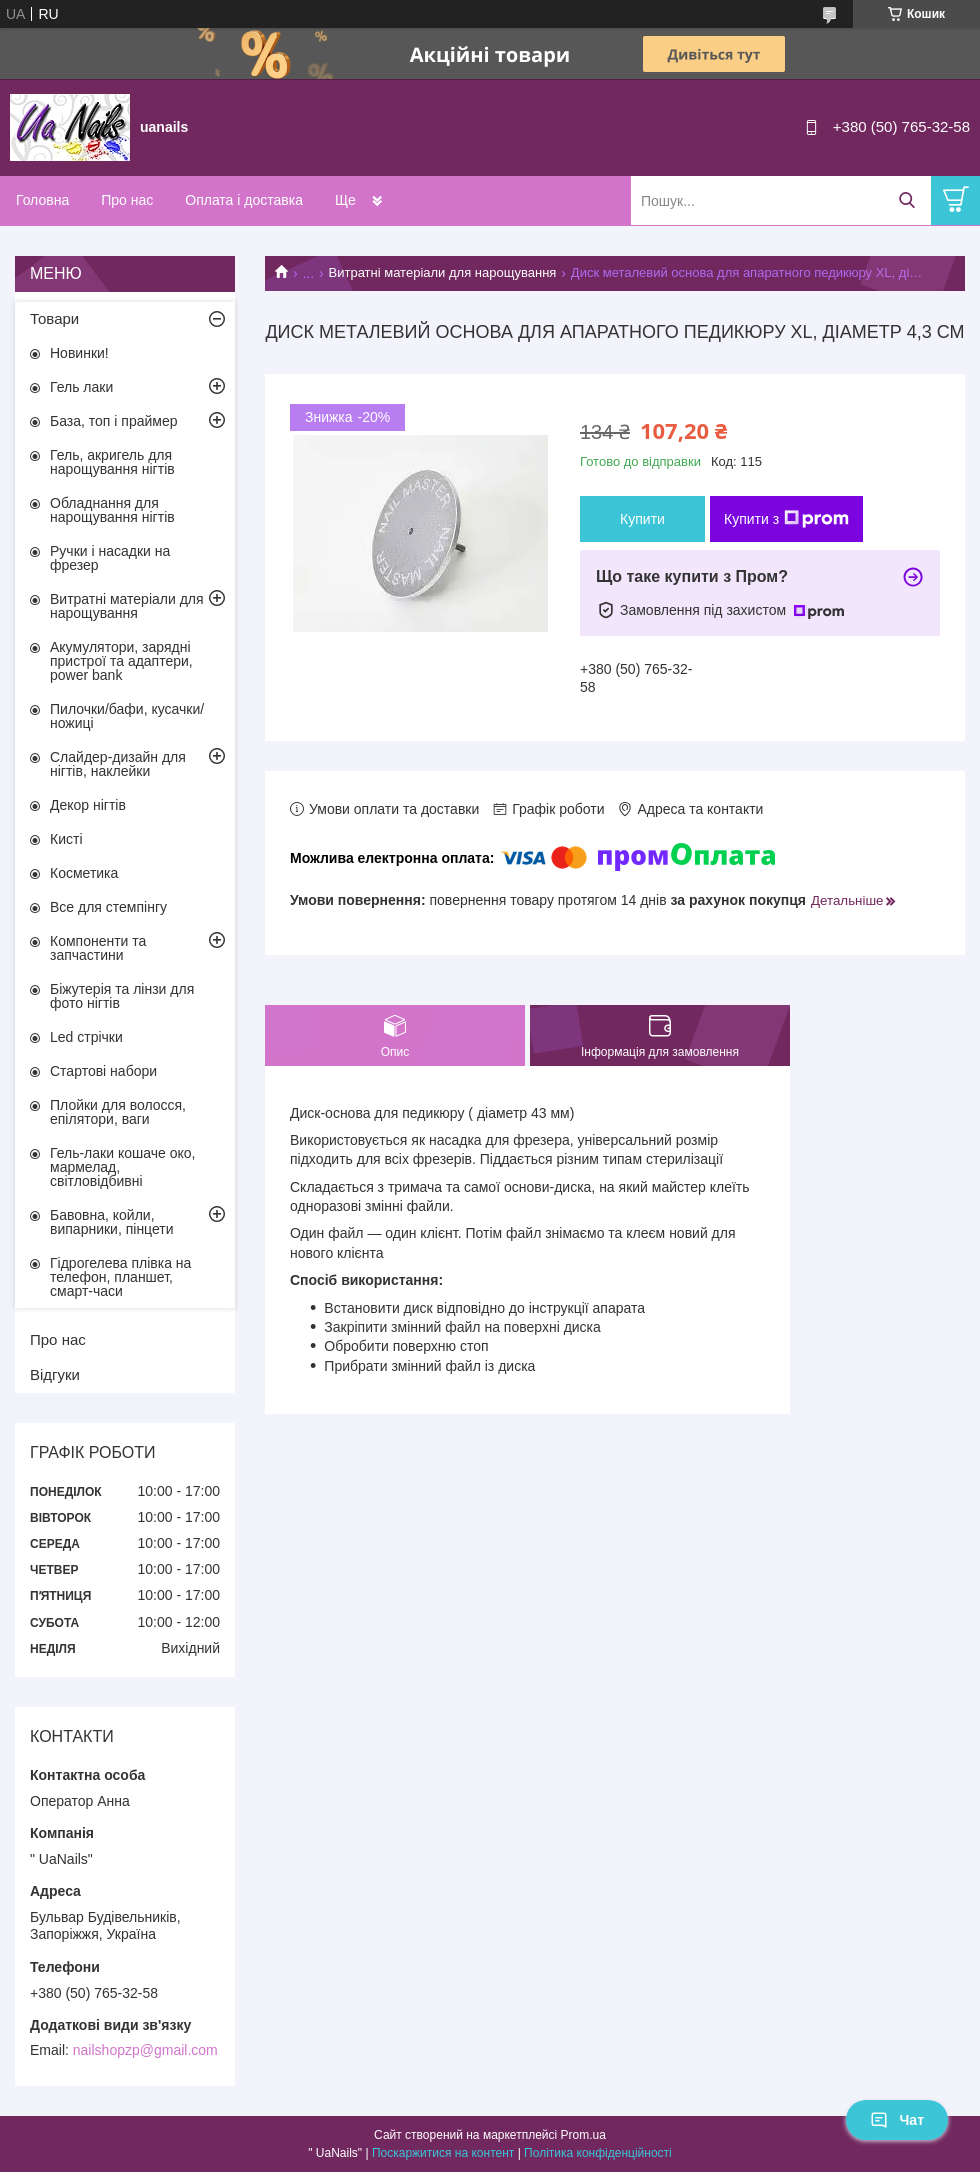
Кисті (66, 839)
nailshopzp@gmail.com (145, 2050)
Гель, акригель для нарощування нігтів (112, 462)
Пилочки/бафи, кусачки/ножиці (127, 716)
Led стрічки (86, 1037)
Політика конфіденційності (598, 2153)
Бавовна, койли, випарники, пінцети (112, 1222)
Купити (642, 519)
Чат (897, 2120)
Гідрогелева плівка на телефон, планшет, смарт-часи (120, 1277)
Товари (54, 318)
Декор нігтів (88, 805)
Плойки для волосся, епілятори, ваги (118, 1112)
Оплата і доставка (244, 200)
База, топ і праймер (113, 421)
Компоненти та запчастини (98, 948)
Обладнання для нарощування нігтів (112, 510)
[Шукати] (906, 200)
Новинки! (79, 353)
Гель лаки (81, 387)
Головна (42, 200)
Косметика (84, 873)
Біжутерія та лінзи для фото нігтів (122, 996)
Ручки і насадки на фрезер (110, 558)
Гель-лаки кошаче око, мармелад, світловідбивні (122, 1167)
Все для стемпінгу (108, 907)
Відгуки (55, 1374)
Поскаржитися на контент (443, 2153)
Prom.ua (583, 2135)
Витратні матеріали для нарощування (443, 272)
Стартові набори (103, 1071)
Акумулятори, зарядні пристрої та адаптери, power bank (121, 661)
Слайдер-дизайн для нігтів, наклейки (118, 764)
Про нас (127, 200)
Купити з (786, 519)
